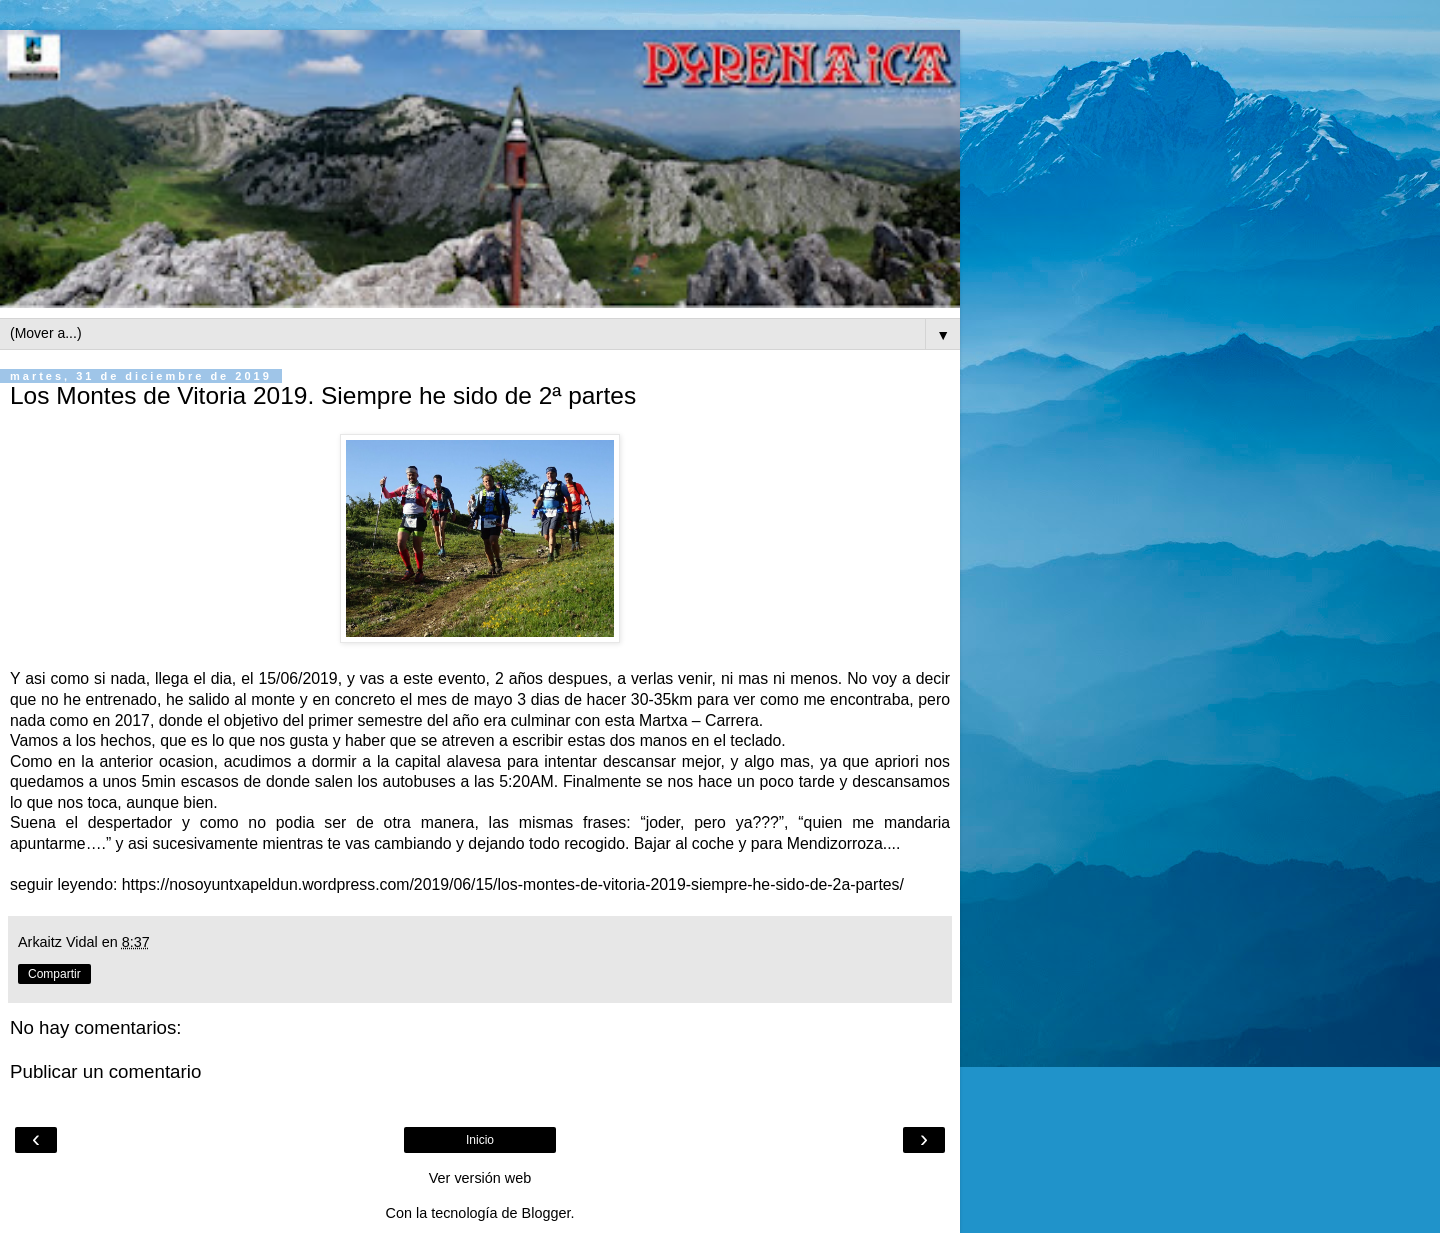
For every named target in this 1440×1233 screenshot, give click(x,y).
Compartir (54, 974)
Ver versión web (480, 1178)
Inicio (480, 1140)
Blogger (546, 1213)
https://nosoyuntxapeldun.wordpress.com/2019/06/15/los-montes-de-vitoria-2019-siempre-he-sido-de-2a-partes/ (513, 884)
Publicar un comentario (105, 1071)
